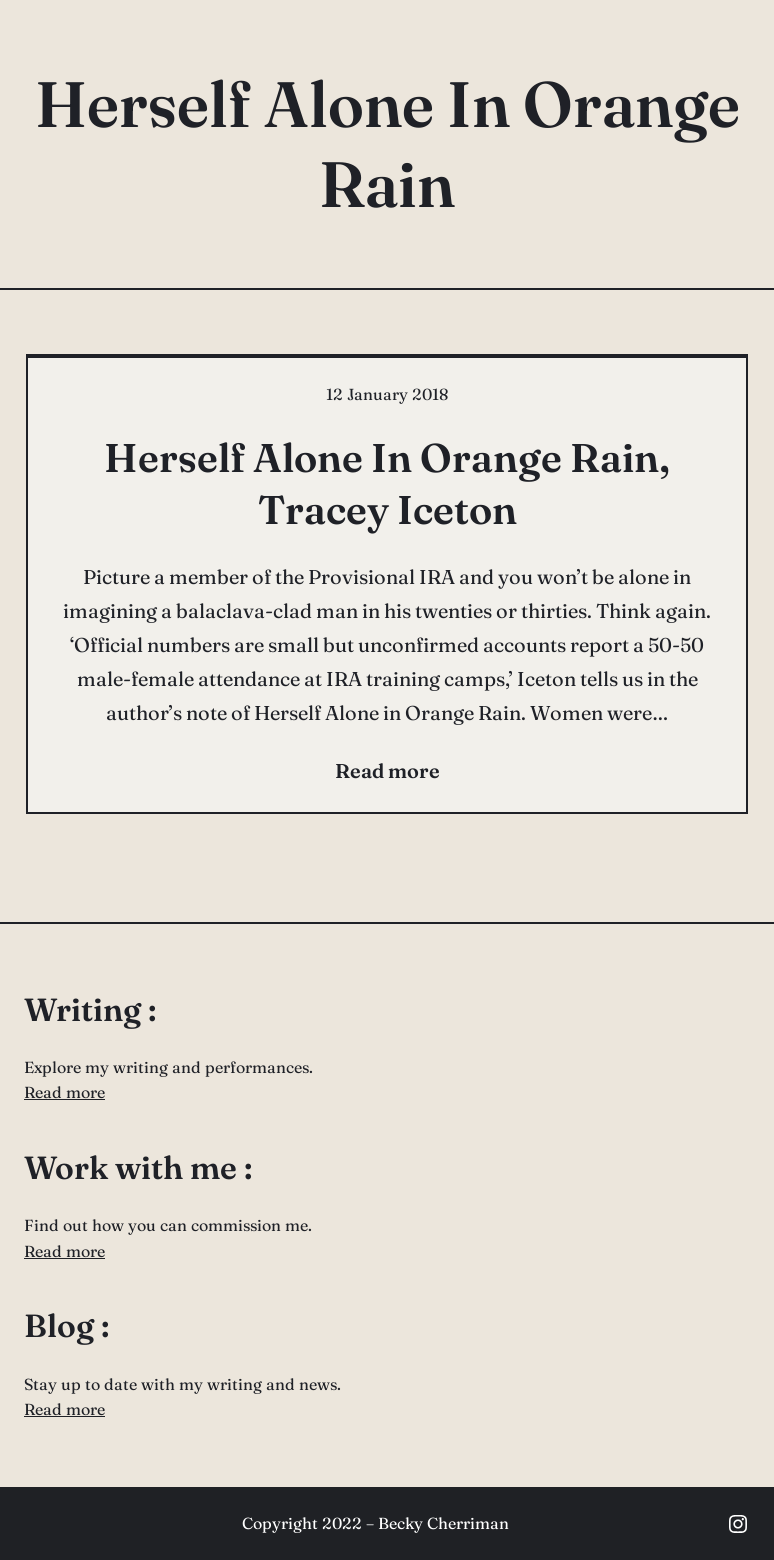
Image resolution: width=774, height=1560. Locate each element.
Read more (64, 1092)
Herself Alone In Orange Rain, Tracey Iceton (387, 483)
